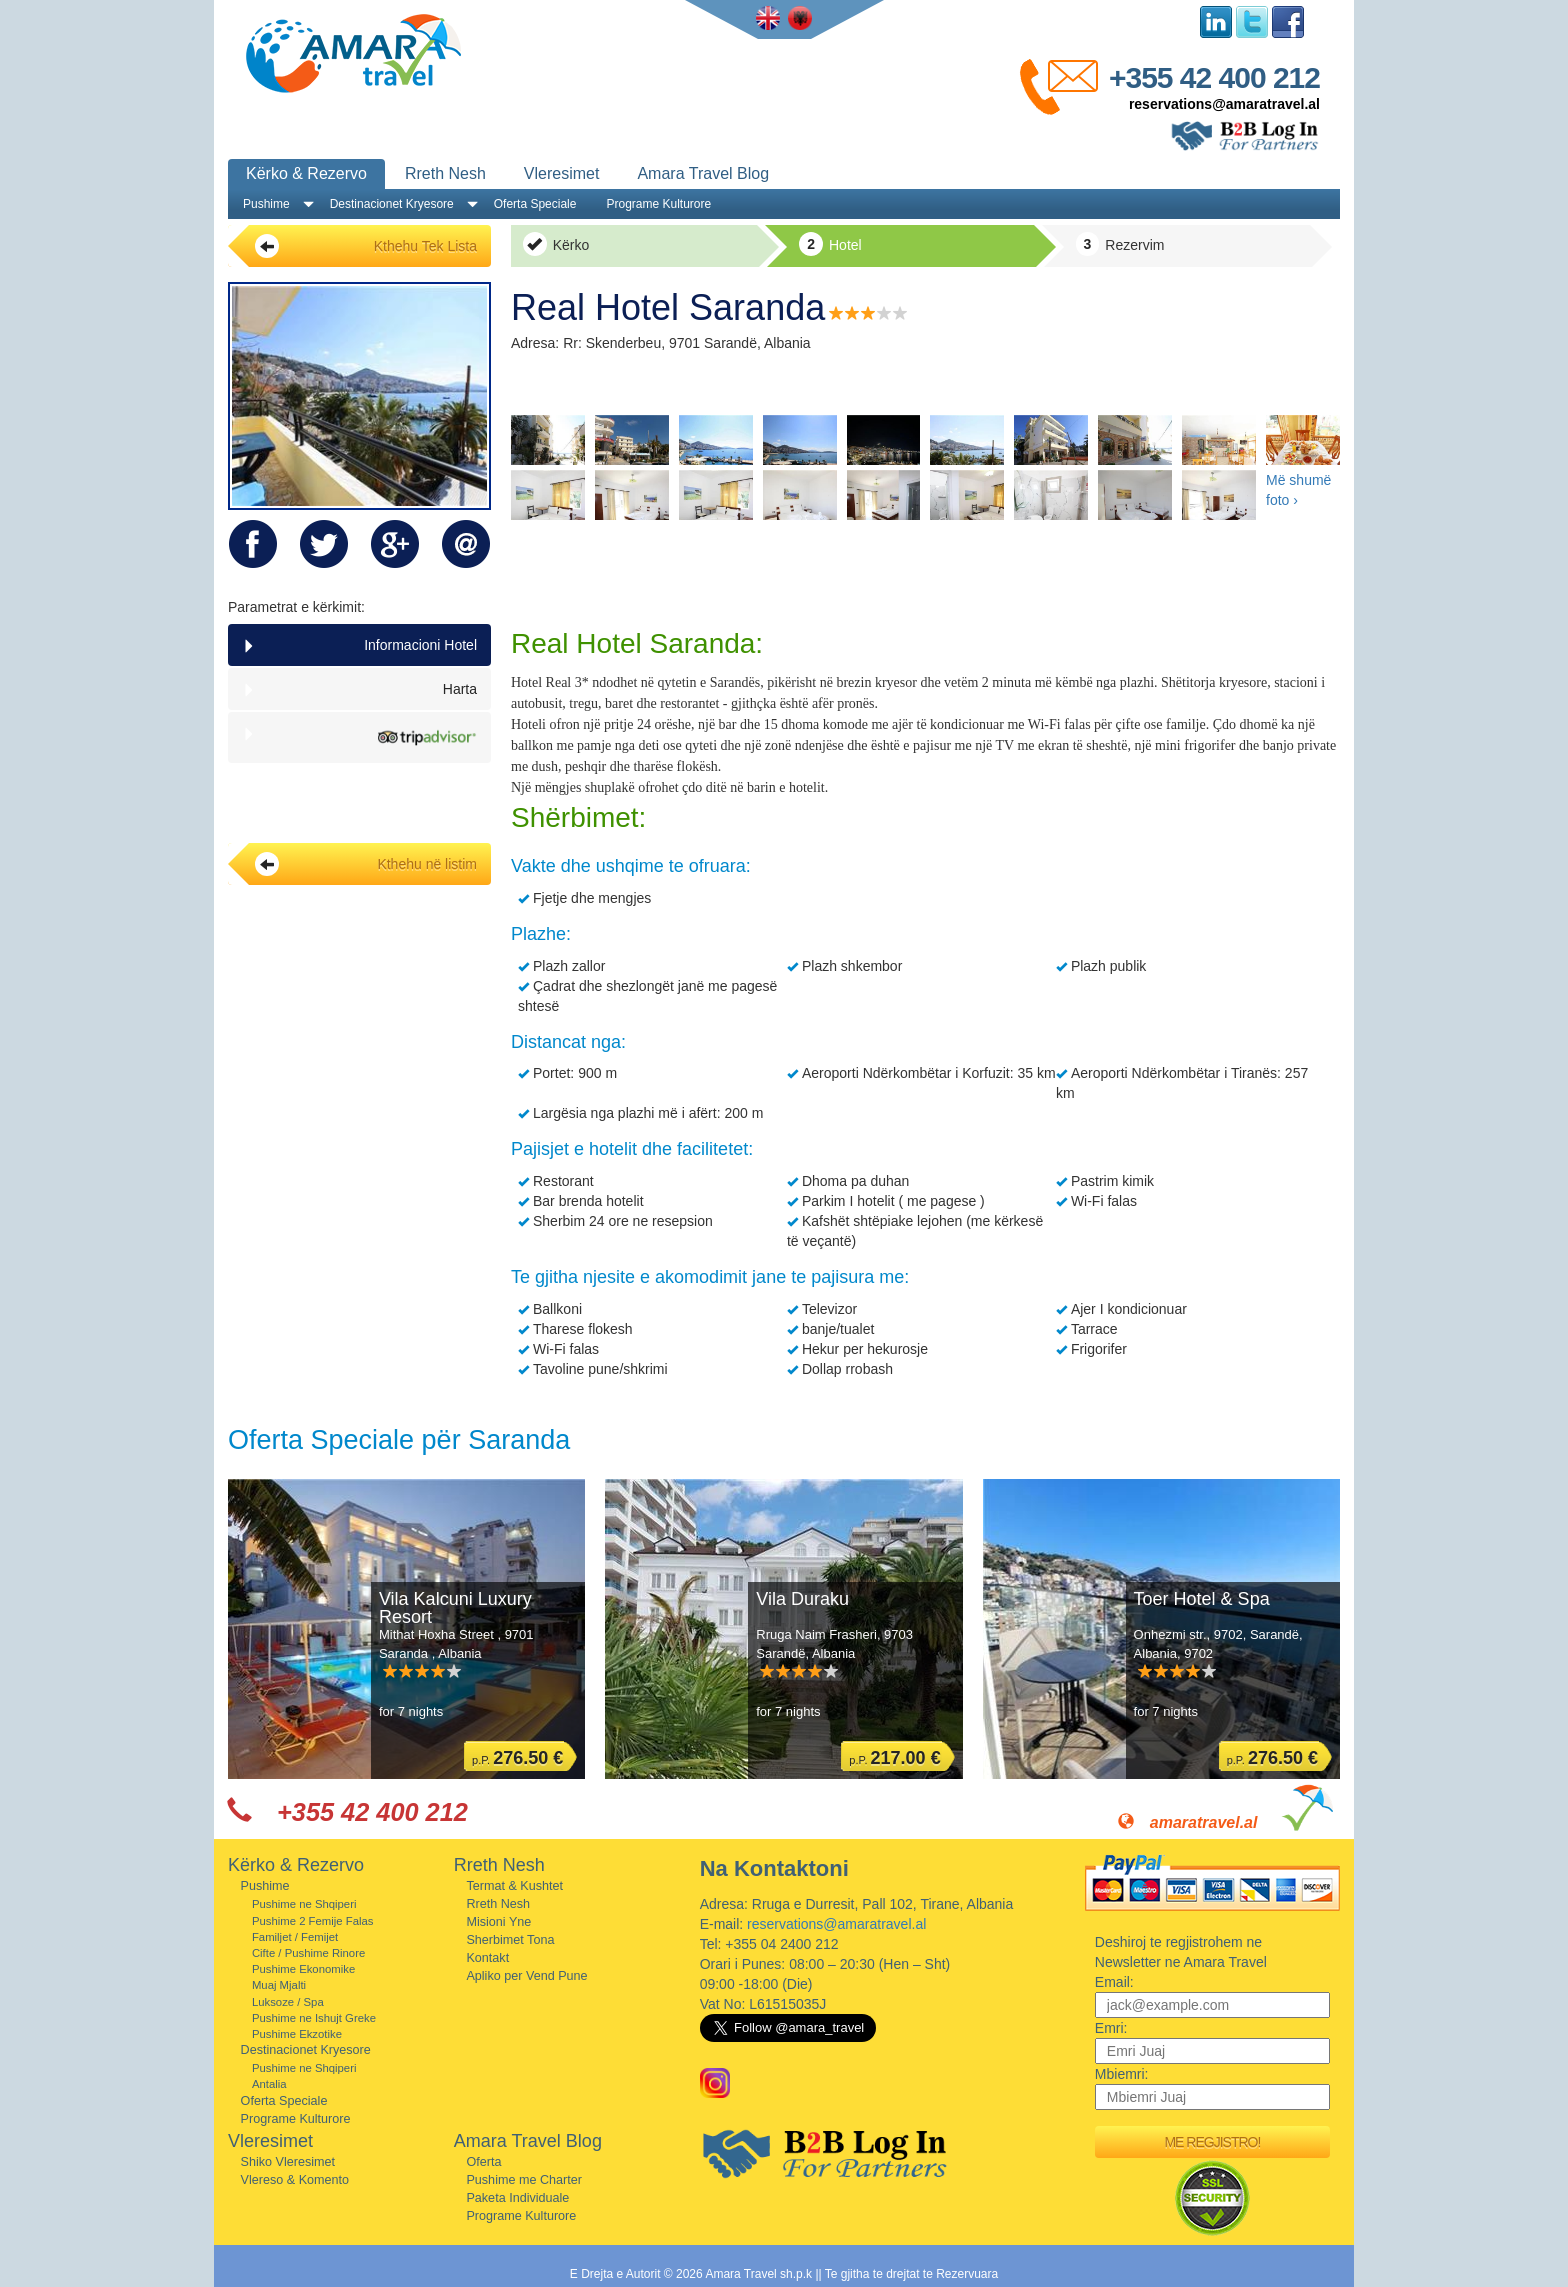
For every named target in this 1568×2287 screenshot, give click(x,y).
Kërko (556, 244)
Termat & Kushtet (514, 1886)
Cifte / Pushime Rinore (308, 1953)
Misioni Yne (498, 1922)
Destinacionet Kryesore (392, 204)
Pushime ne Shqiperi (304, 1904)
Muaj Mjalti (279, 1985)
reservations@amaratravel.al (1224, 104)
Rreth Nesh (445, 173)
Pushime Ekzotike (297, 2034)
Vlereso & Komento (295, 2180)
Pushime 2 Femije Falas (313, 1921)
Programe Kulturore (658, 204)
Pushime (266, 204)
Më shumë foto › (1298, 490)
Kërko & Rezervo (306, 173)
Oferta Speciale (535, 204)
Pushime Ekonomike (303, 1969)
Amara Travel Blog (703, 173)
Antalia (269, 2084)
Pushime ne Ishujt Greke (314, 2018)
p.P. (517, 1758)
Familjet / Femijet (295, 1937)
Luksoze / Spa (288, 2002)
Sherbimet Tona (510, 1940)
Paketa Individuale (517, 2198)
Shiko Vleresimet (288, 2162)
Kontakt (487, 1958)
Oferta (483, 2162)
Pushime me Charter (523, 2180)
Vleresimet (562, 173)
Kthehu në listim (366, 864)
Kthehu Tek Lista (366, 246)
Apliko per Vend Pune (526, 1976)
